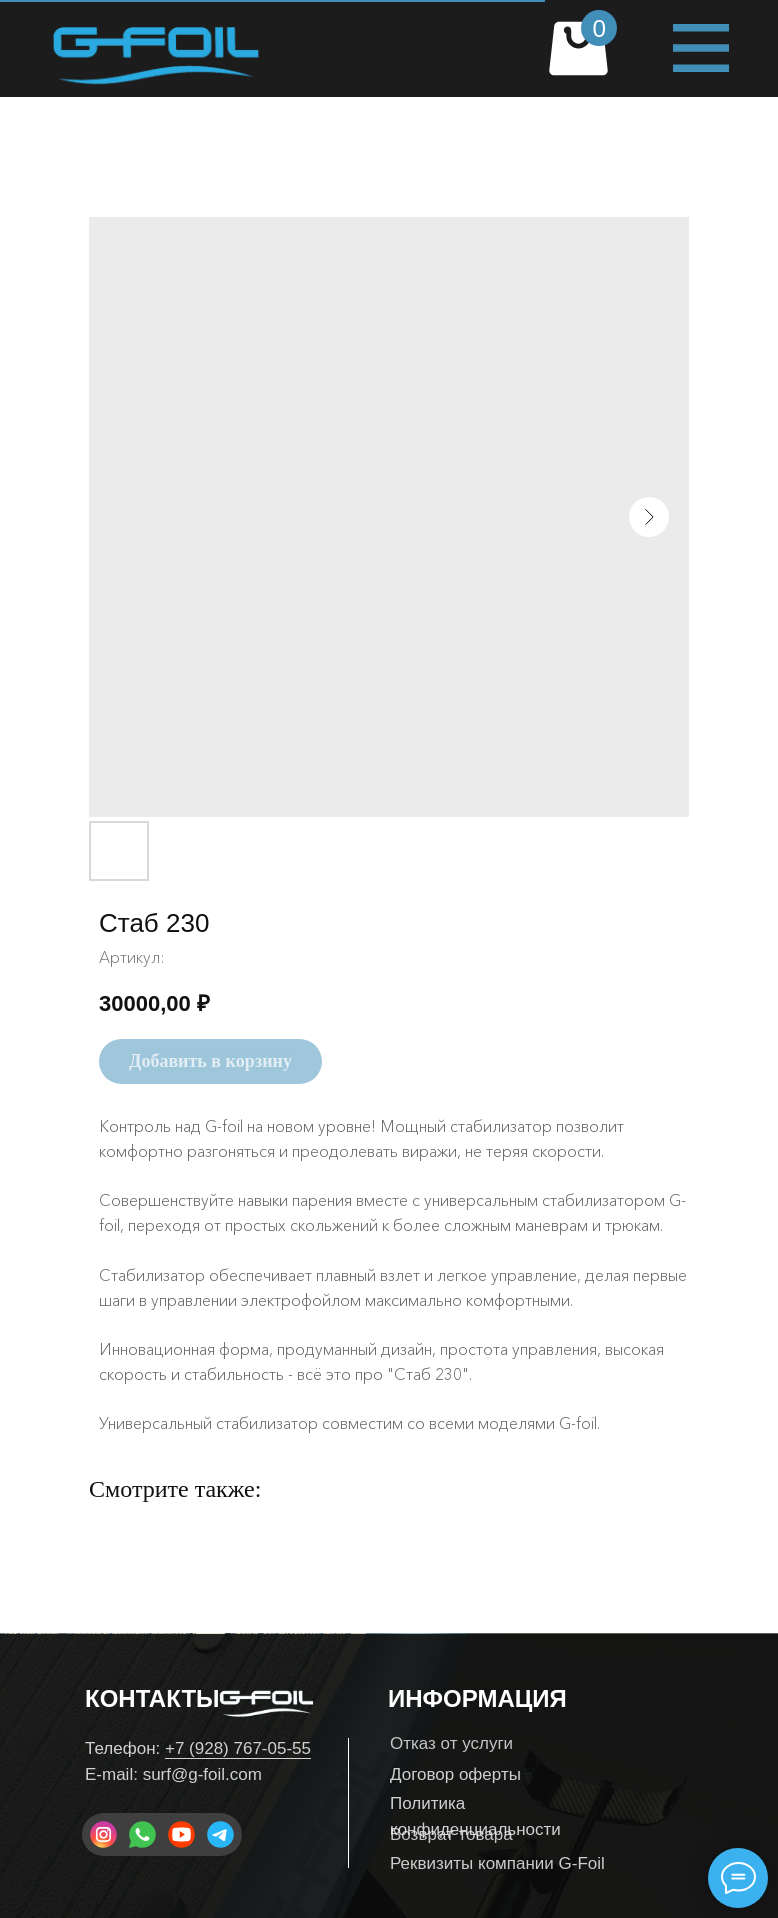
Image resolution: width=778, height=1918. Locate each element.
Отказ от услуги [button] (451, 1743)
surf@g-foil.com (202, 1774)
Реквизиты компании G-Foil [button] (497, 1863)
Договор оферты (455, 1774)
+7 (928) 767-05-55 (238, 1748)
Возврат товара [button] (451, 1834)
